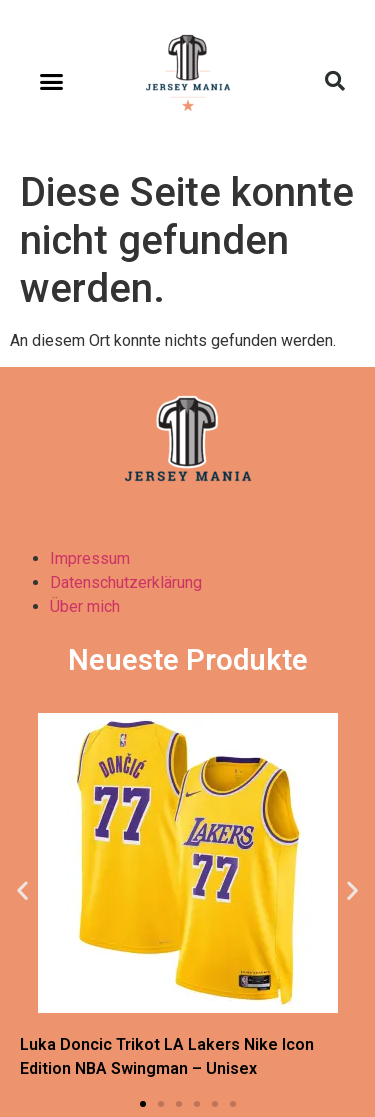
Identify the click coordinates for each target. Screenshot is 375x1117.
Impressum (90, 558)
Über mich (85, 606)
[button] (52, 81)
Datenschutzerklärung (126, 582)
